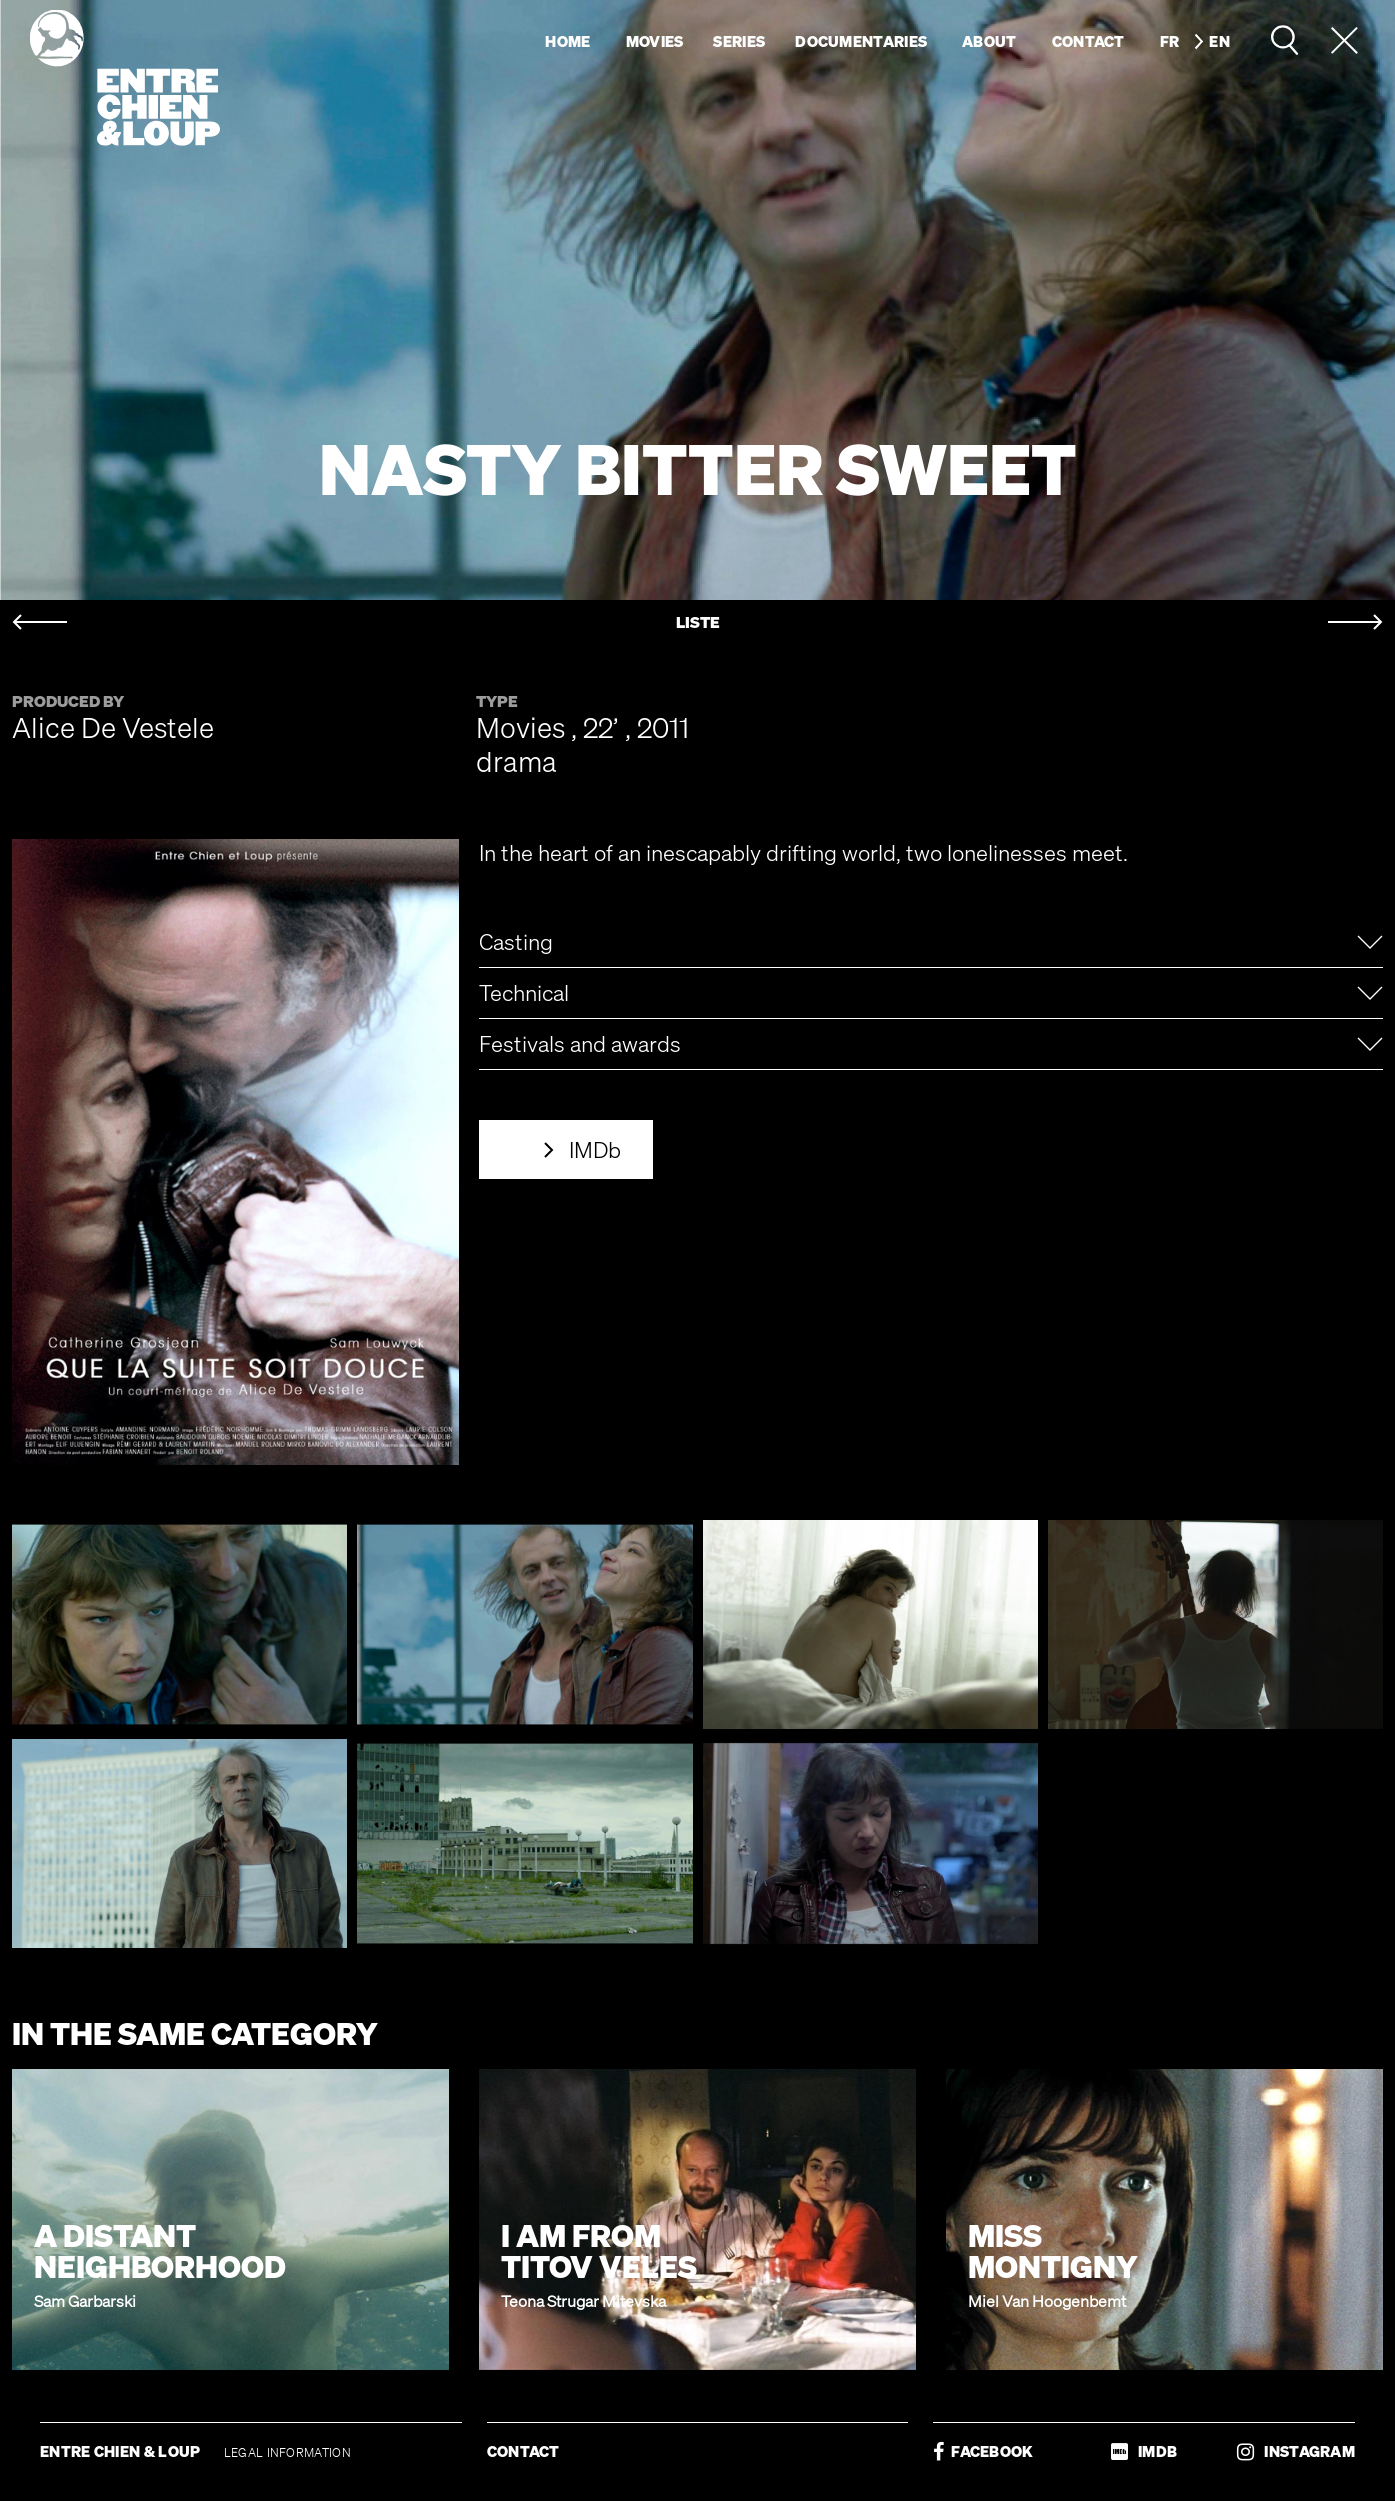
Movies (655, 41)
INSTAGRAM (1296, 2451)
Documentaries (861, 41)
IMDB (1144, 2451)
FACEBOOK (983, 2451)
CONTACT (523, 2451)
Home (567, 41)
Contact (1088, 41)
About (989, 41)
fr (1170, 41)
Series (739, 41)
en (1219, 41)
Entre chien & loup (125, 78)
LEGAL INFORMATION (287, 2452)
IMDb (595, 1149)
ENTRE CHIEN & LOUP (122, 2451)
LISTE (698, 622)
